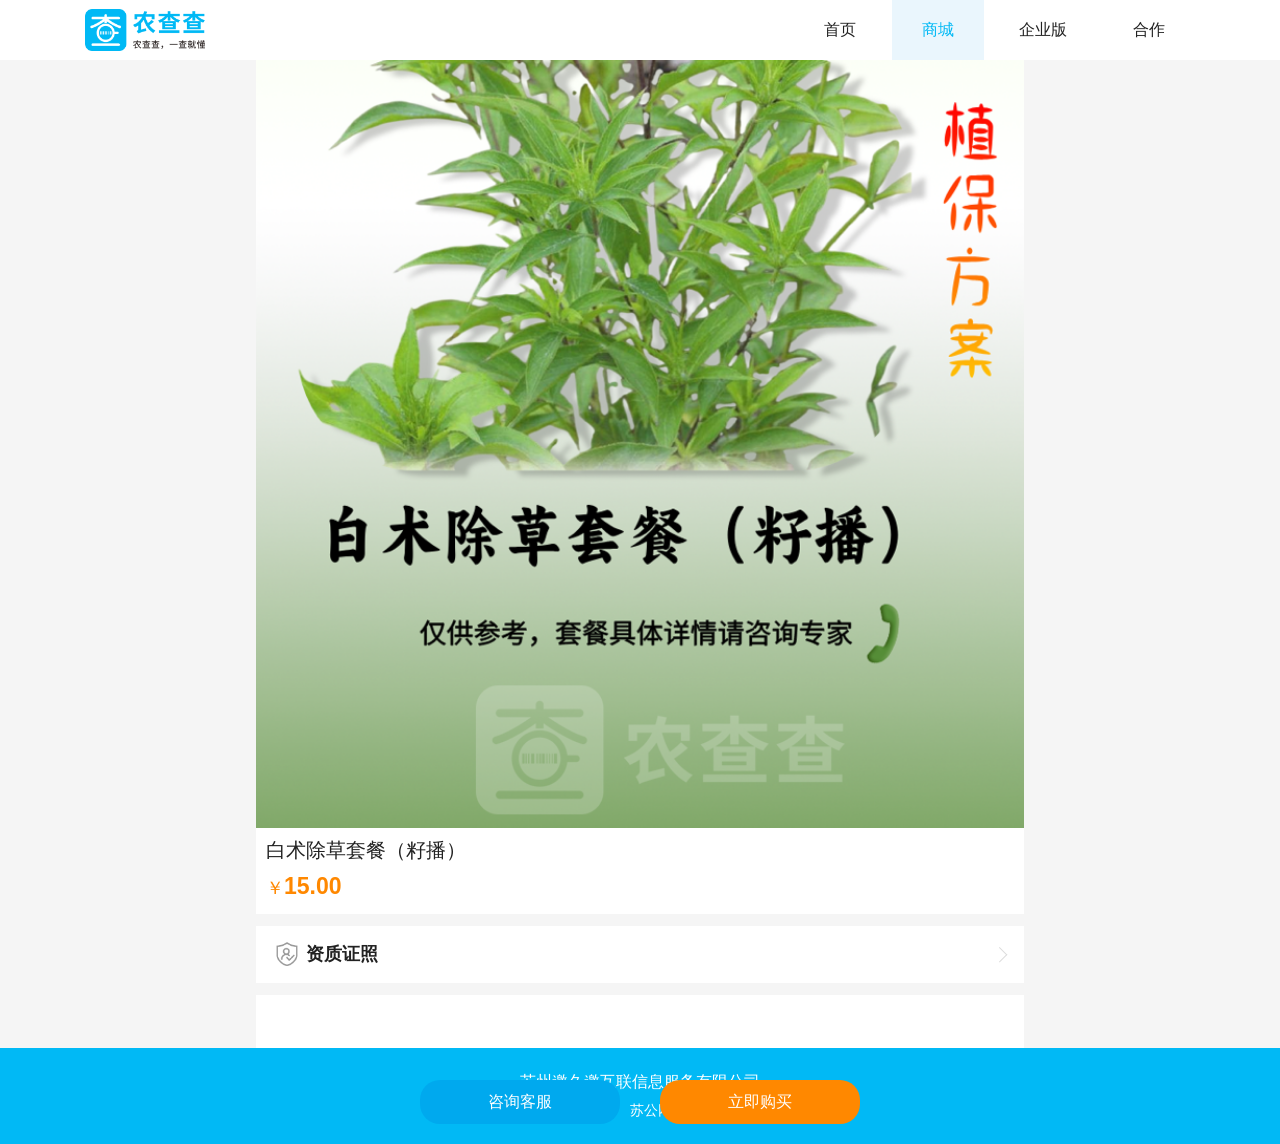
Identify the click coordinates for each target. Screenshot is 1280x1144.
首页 (840, 29)
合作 (1149, 29)
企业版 (1043, 29)
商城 (938, 29)
